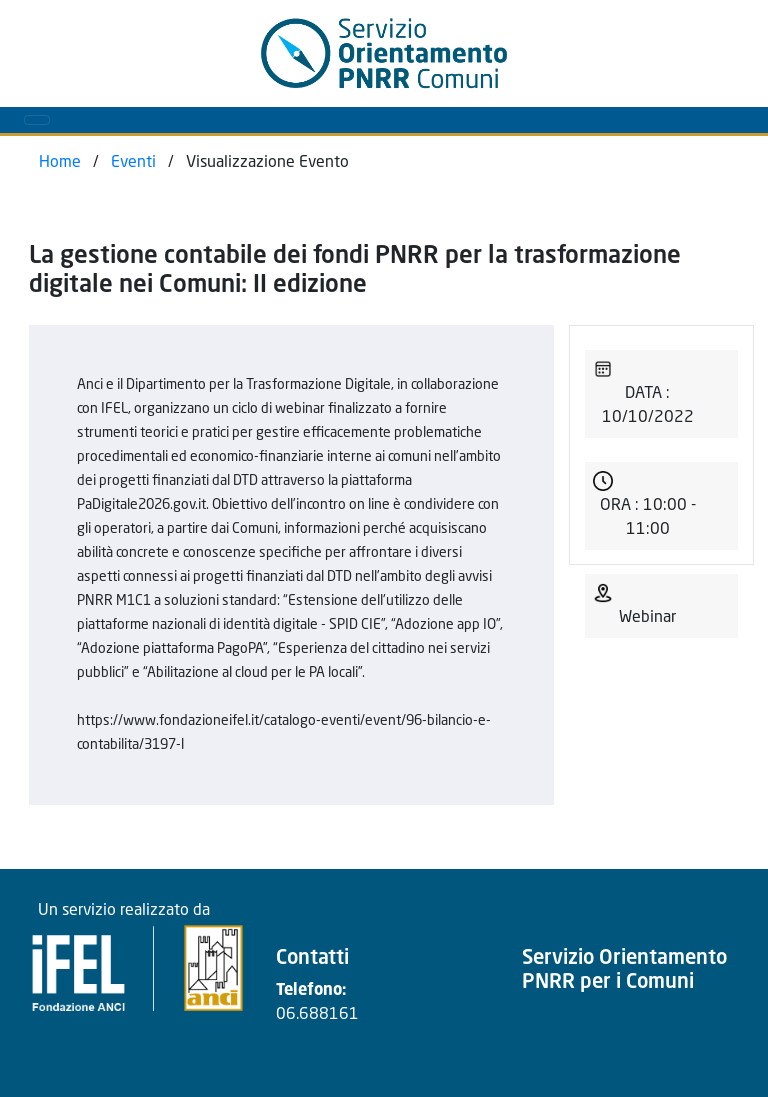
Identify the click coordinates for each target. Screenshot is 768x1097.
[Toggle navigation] (37, 120)
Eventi (133, 163)
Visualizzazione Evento (267, 163)
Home (60, 163)
